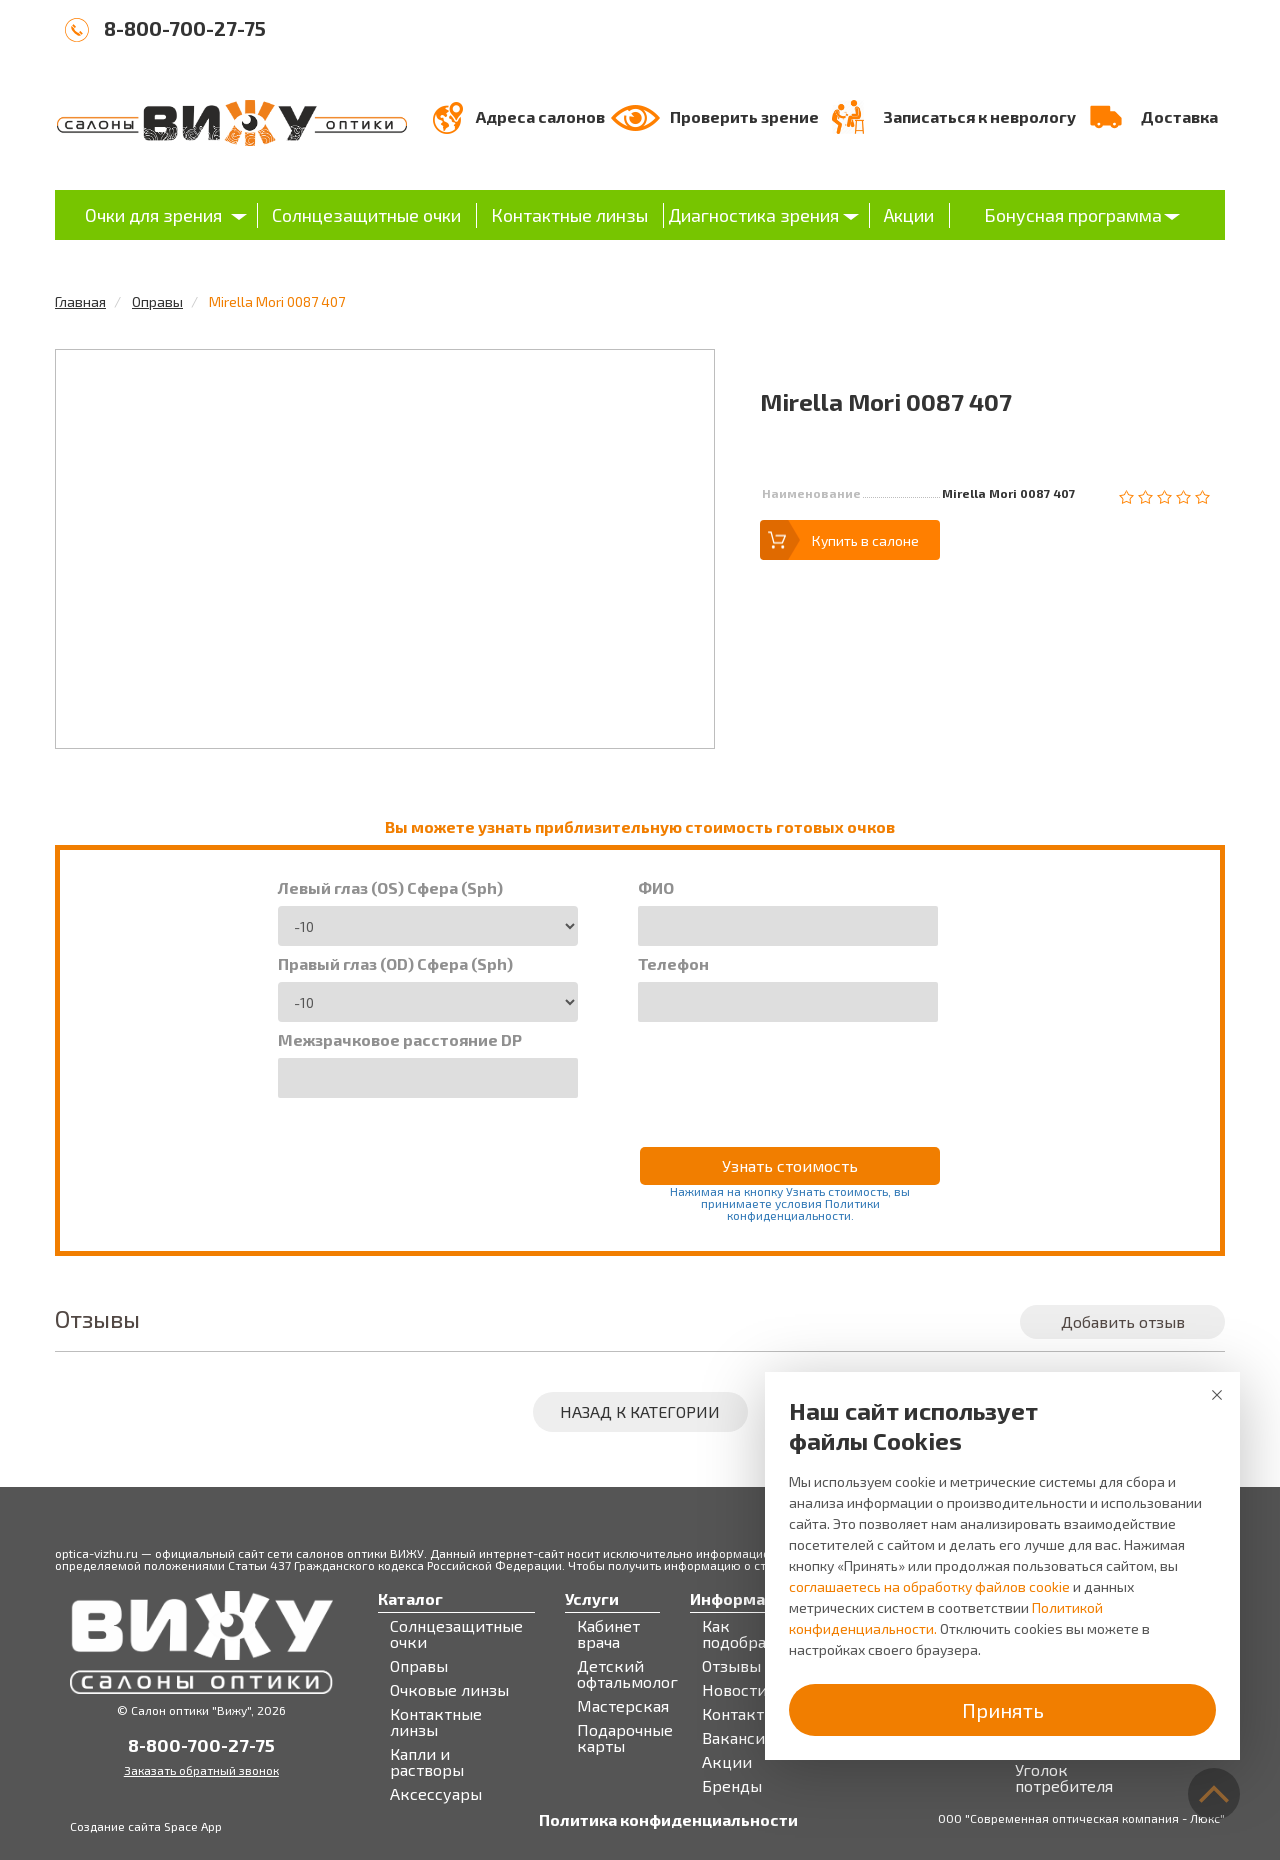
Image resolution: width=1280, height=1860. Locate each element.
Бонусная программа (1073, 215)
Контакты (739, 1714)
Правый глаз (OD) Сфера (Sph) (395, 964)
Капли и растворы (427, 1762)
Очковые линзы (449, 1690)
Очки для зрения (153, 215)
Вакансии (738, 1738)
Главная (80, 301)
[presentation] (790, 1071)
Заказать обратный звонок (201, 1770)
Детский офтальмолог (627, 1674)
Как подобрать (742, 1634)
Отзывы (731, 1666)
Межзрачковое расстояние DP (400, 1040)
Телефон (673, 964)
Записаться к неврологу (979, 116)
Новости (734, 1690)
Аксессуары (436, 1794)
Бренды (732, 1786)
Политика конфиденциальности (668, 1820)
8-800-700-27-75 (185, 28)
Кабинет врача (608, 1634)
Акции (909, 215)
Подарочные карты (625, 1738)
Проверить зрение (744, 116)
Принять (1003, 1710)
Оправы (157, 301)
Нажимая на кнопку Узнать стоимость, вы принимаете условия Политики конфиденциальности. (790, 1203)
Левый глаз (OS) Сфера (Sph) (390, 888)
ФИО (656, 888)
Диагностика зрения (753, 215)
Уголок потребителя (1064, 1778)
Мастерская (623, 1706)
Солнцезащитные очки (366, 215)
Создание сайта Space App (146, 1826)
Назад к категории (640, 1411)
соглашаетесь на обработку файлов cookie (929, 1586)
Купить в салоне (865, 540)
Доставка (1179, 116)
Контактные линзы (569, 215)
